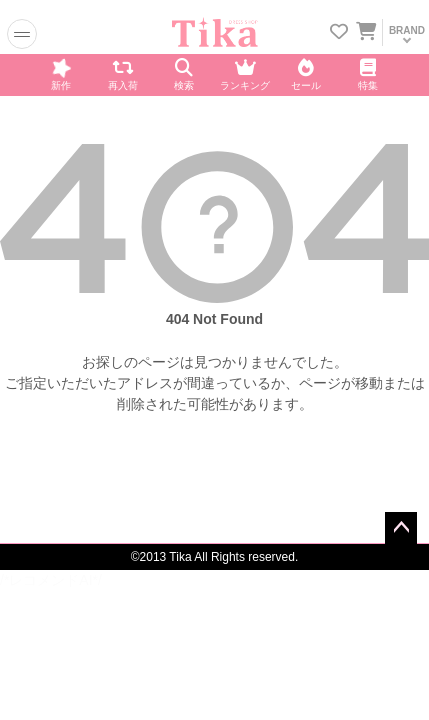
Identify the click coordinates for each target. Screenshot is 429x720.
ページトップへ (401, 528)
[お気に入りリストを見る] (339, 33)
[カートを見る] (365, 28)
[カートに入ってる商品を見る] (366, 33)
